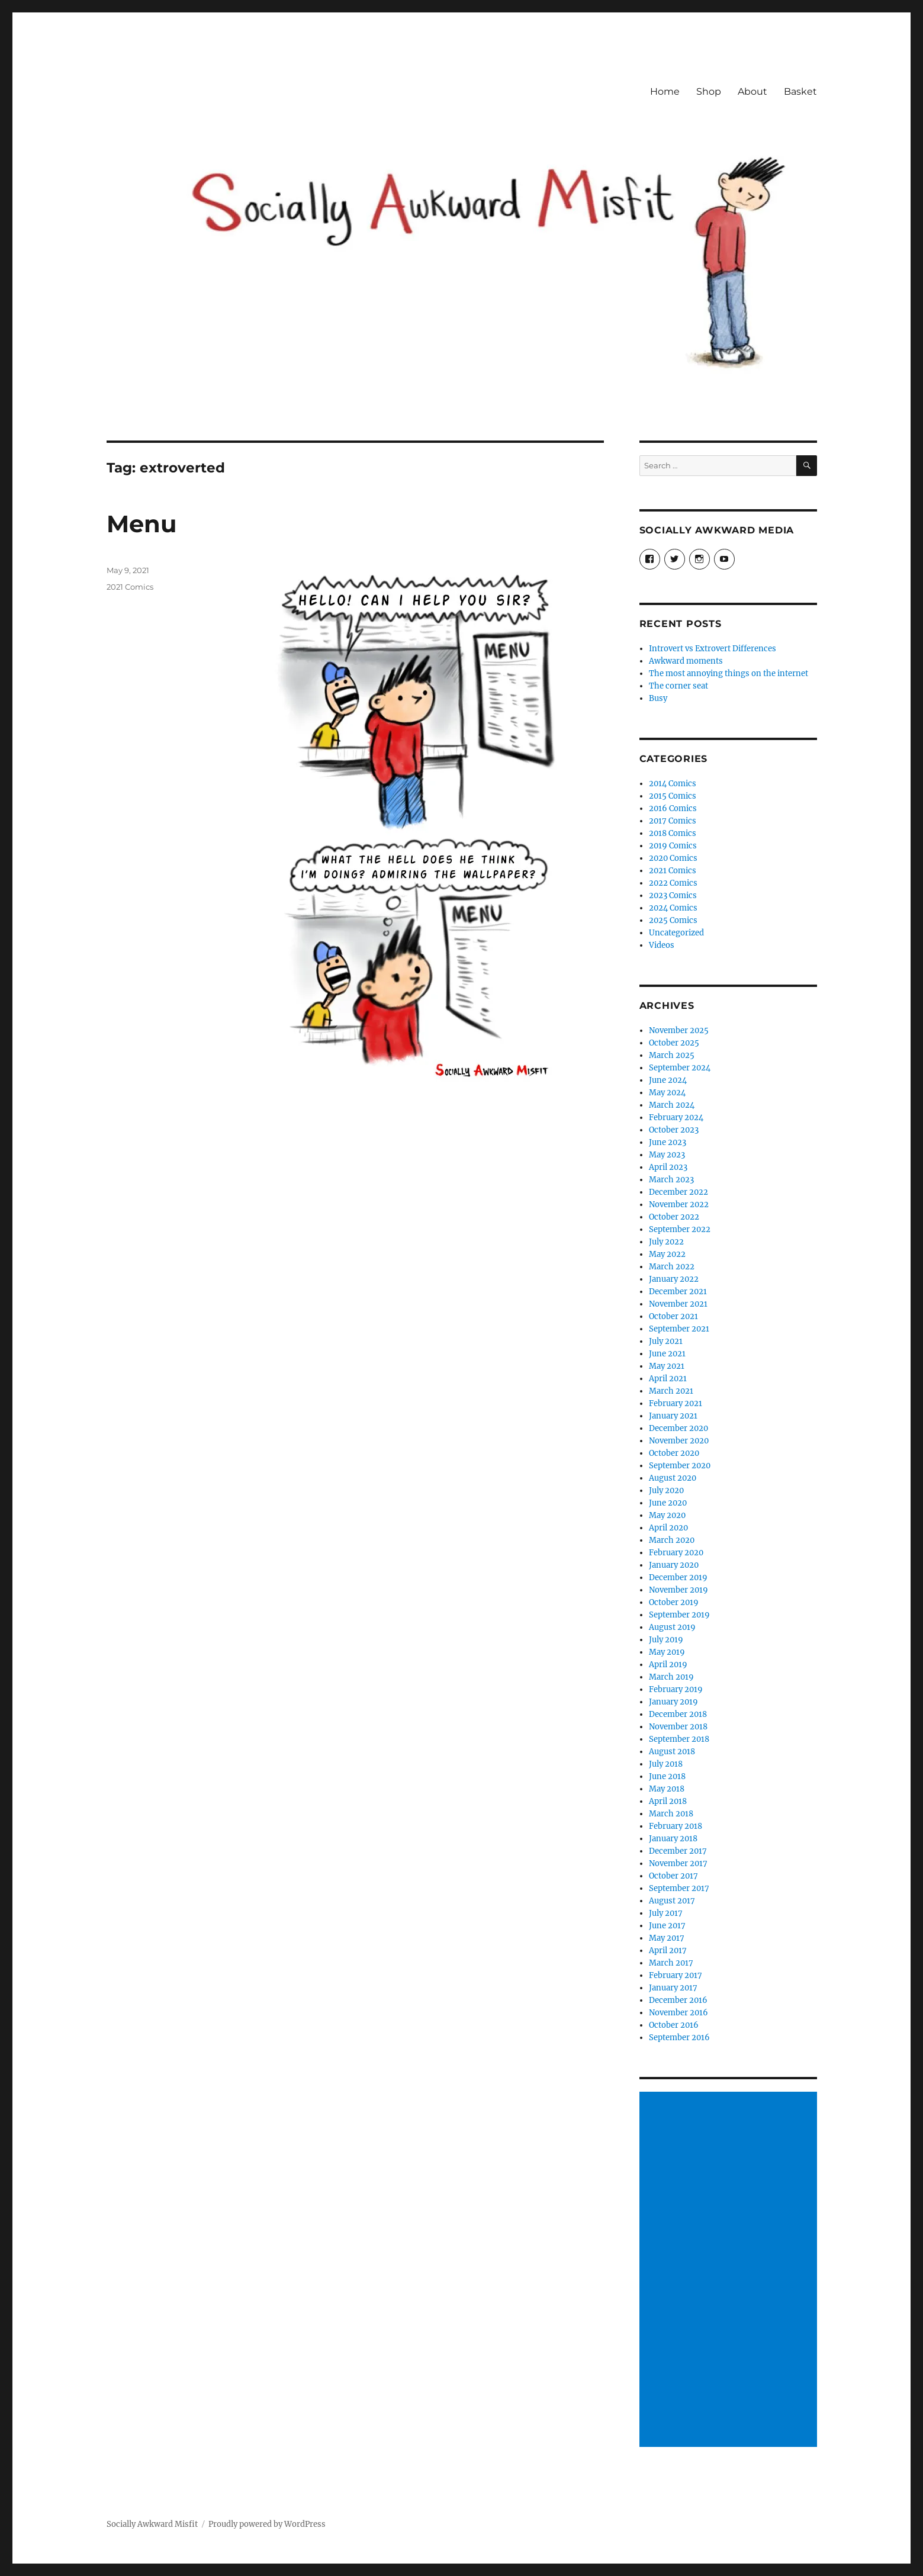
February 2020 (676, 1553)
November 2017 (678, 1863)
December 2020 (678, 1428)
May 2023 (667, 1155)
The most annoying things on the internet (728, 673)
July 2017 (666, 1913)
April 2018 (668, 1801)
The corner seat (678, 686)
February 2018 (675, 1826)
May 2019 (667, 1652)
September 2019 (679, 1615)
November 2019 (678, 1590)
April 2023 (668, 1167)
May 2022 (667, 1254)
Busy (658, 698)
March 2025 (671, 1055)
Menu (141, 523)
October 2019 (674, 1602)
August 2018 (672, 1752)
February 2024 (676, 1117)
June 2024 (668, 1080)
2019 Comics (673, 846)
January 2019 (673, 1702)
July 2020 (666, 1490)
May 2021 (666, 1366)
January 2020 (674, 1565)
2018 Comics (672, 833)
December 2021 (678, 1292)
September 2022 (679, 1229)
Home (665, 91)
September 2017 (679, 1888)
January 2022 (674, 1279)
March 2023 (671, 1180)
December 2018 (678, 1714)
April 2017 (668, 1950)
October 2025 (674, 1043)
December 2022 (678, 1192)
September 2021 (679, 1329)
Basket (800, 91)
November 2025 (679, 1030)
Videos (661, 945)
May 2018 (666, 1789)
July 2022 (666, 1242)
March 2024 (671, 1105)
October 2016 (674, 2025)
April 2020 (668, 1528)
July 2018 (666, 1764)
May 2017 (666, 1938)
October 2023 (674, 1130)
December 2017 (678, 1851)
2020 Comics (673, 858)
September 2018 (679, 1739)
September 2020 (679, 1466)
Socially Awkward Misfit (152, 2524)
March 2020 (671, 1540)
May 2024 (667, 1093)
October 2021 (673, 1316)
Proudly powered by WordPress (267, 2524)
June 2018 (667, 1776)
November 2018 (678, 1727)
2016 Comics (673, 808)
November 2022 (679, 1204)
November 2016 (678, 2013)
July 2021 (666, 1341)
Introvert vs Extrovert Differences (712, 649)
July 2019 (666, 1640)
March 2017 (671, 1963)
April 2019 (668, 1665)
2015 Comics (672, 796)
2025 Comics (673, 920)
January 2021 (673, 1416)
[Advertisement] (730, 2270)
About (752, 91)
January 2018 (673, 1839)
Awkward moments (686, 661)
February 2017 (675, 1975)
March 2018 (671, 1814)
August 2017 (672, 1901)
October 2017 (673, 1876)
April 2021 (668, 1379)
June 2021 (667, 1354)
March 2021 (671, 1391)
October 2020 (674, 1453)
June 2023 (667, 1142)
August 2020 (672, 1478)
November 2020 (679, 1441)
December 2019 (678, 1577)
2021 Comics (130, 586)
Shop (708, 91)
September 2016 (679, 2038)
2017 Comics (672, 821)
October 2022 (674, 1217)
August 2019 (672, 1627)
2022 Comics (673, 883)
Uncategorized (676, 933)
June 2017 (667, 1926)
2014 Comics (672, 784)
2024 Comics (673, 908)
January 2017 (673, 1988)
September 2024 (679, 1068)
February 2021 (675, 1403)
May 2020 (667, 1515)
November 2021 (678, 1304)
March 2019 (671, 1677)
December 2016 (678, 2000)
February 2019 (676, 1689)
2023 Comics (673, 895)
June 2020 (668, 1503)
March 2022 (671, 1267)
